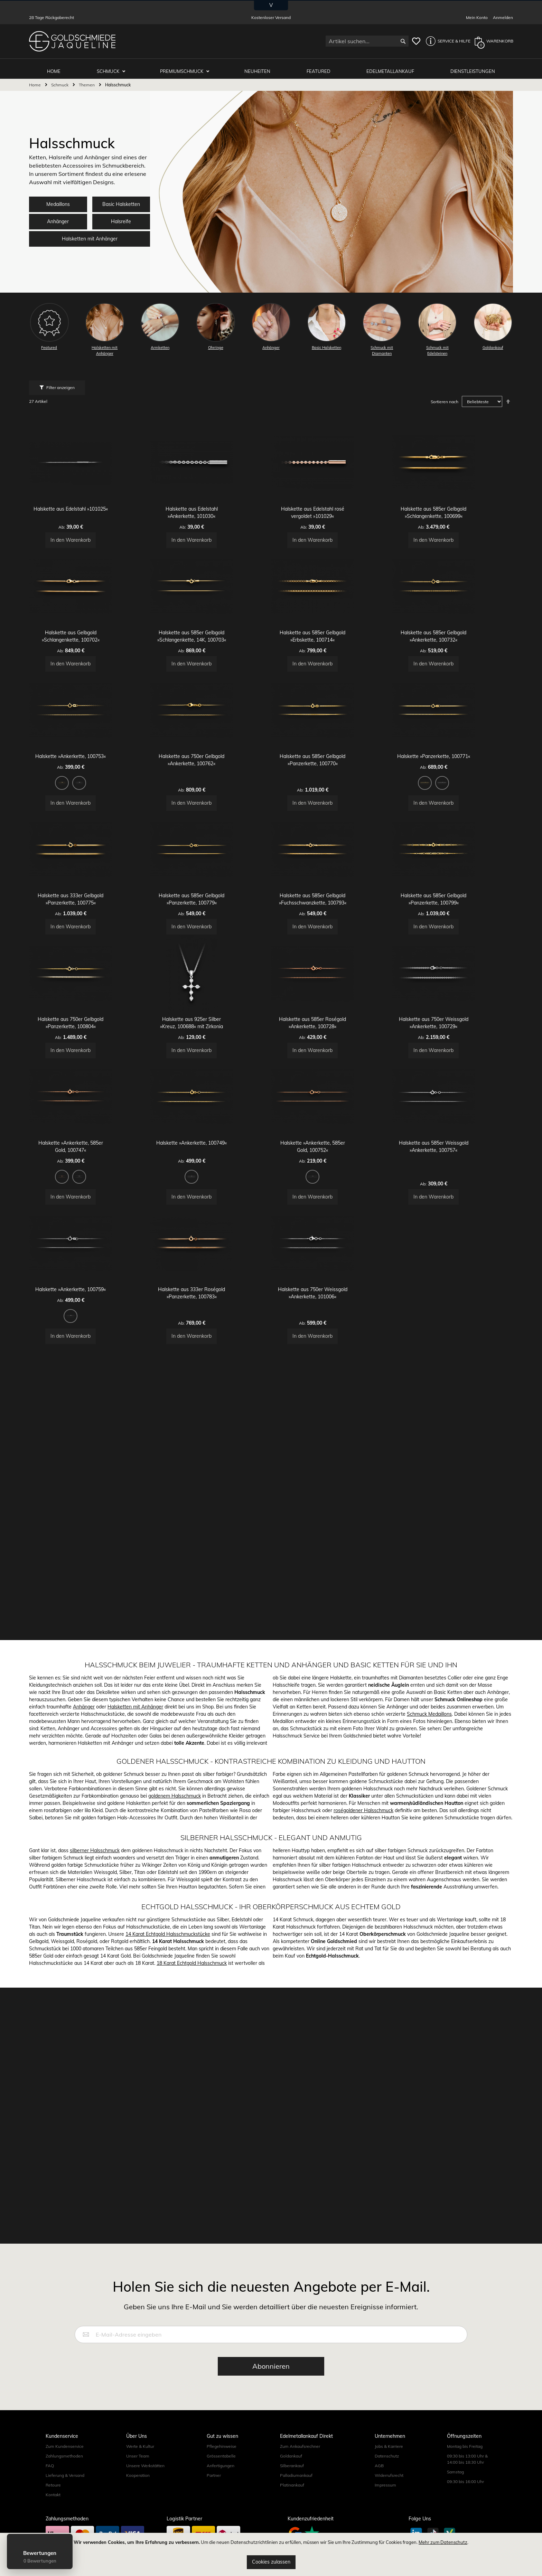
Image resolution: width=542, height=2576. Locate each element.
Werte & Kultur (140, 2493)
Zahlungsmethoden (64, 2502)
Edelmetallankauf (391, 66)
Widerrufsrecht (389, 2522)
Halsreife (121, 217)
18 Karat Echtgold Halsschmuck (192, 2266)
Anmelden (503, 17)
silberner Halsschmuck (95, 2153)
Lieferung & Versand (65, 2522)
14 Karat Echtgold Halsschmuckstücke (167, 2237)
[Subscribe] (271, 2413)
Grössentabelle (221, 2502)
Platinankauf (292, 2531)
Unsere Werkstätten (145, 2512)
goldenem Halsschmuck (174, 2098)
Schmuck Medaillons (429, 2017)
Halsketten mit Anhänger (90, 234)
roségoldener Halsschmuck (363, 2113)
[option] (81, 899)
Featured (321, 66)
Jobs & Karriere (389, 2493)
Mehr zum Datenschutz (443, 2542)
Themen (87, 80)
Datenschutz (387, 2502)
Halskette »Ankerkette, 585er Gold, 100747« (89, 1394)
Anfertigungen (220, 2512)
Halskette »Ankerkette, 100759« (89, 1578)
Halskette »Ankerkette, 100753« (89, 873)
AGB (379, 2512)
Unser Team (137, 2502)
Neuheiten (261, 66)
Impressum (385, 2531)
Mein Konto (477, 17)
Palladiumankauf (296, 2522)
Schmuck (114, 66)
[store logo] (72, 41)
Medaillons (58, 200)
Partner (214, 2522)
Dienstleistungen (473, 66)
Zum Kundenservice (65, 2493)
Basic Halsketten (121, 200)
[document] (271, 2554)
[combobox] (367, 41)
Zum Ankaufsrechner (300, 2493)
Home (35, 80)
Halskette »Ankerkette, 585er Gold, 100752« (331, 1394)
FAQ (50, 2512)
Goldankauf (291, 2502)
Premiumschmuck (187, 66)
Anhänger (58, 217)
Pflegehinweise (221, 2493)
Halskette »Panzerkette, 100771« (452, 873)
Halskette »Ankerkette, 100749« (210, 1394)
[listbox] (89, 900)
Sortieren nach (444, 397)
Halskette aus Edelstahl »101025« (90, 535)
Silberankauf (292, 2512)
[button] (446, 41)
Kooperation (138, 2522)
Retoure (53, 2531)
